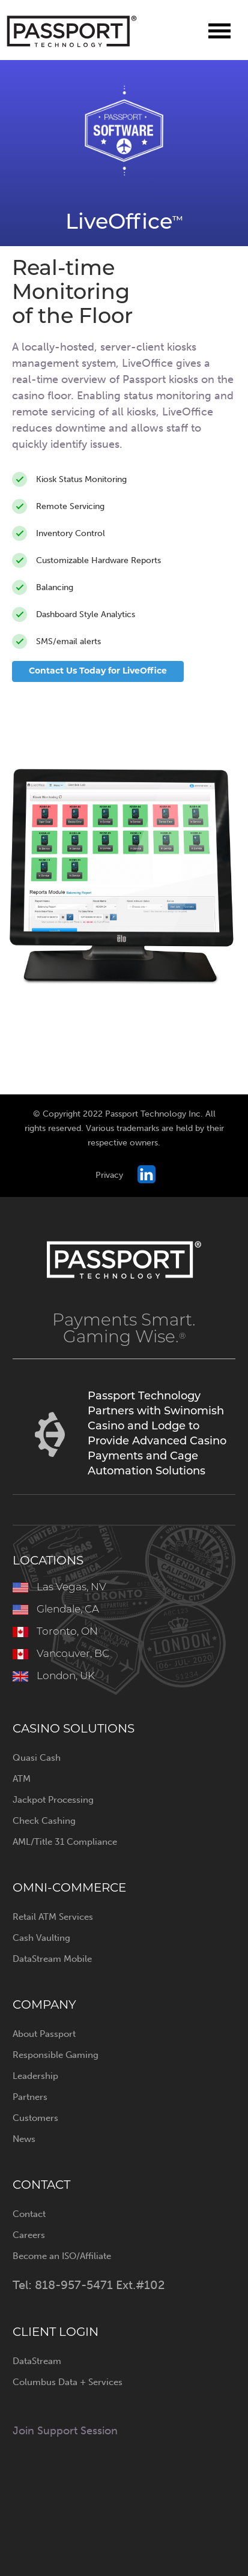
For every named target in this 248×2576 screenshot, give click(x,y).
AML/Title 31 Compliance (65, 1841)
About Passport (44, 2034)
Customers (35, 2118)
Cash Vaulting (41, 1937)
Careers (29, 2235)
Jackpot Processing (53, 1799)
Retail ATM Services (53, 1916)
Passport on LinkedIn (147, 1174)
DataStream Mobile (52, 1958)
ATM (22, 1778)
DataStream (37, 2361)
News (24, 2139)
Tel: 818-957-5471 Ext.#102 (89, 2285)
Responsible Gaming (55, 2055)
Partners (30, 2097)
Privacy (109, 1174)
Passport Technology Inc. (72, 31)
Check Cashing (44, 1820)
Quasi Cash (37, 1757)
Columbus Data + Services (67, 2382)
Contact (29, 2214)
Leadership (35, 2076)
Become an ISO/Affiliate (62, 2256)
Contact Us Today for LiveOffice (98, 671)
